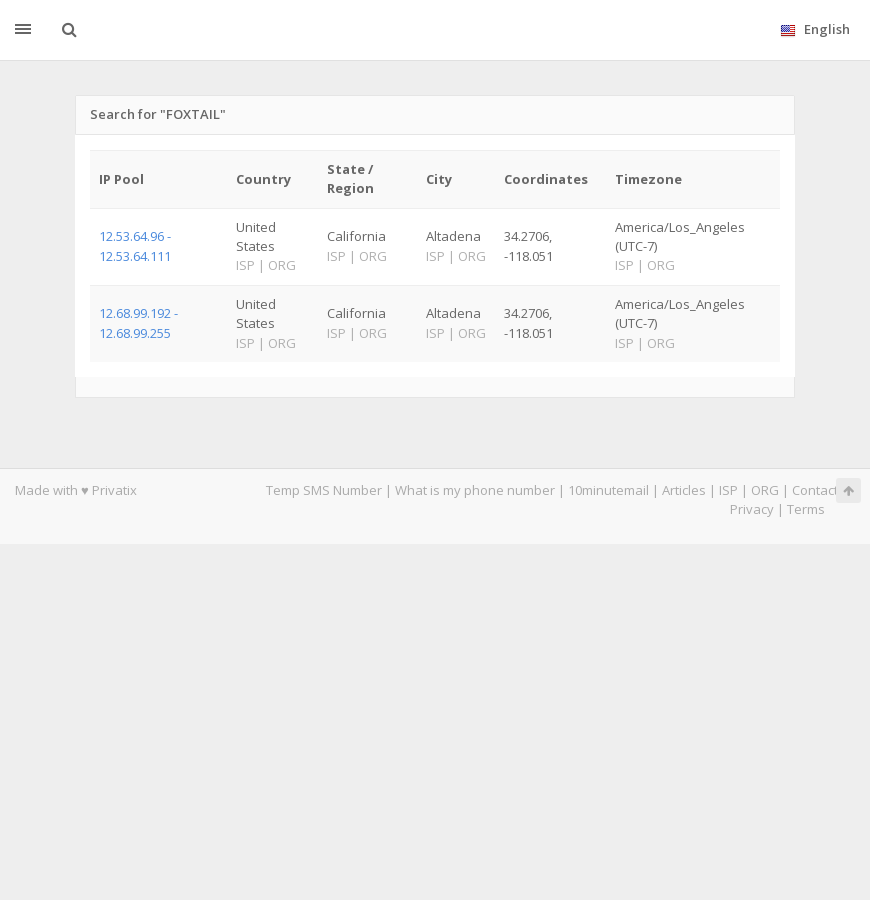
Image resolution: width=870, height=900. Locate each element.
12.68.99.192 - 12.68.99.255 (138, 322)
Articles (684, 490)
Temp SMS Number (324, 490)
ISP (728, 490)
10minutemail (608, 490)
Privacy (752, 509)
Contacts (818, 490)
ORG (765, 490)
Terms (806, 509)
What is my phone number (475, 490)
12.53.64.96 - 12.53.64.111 (135, 245)
